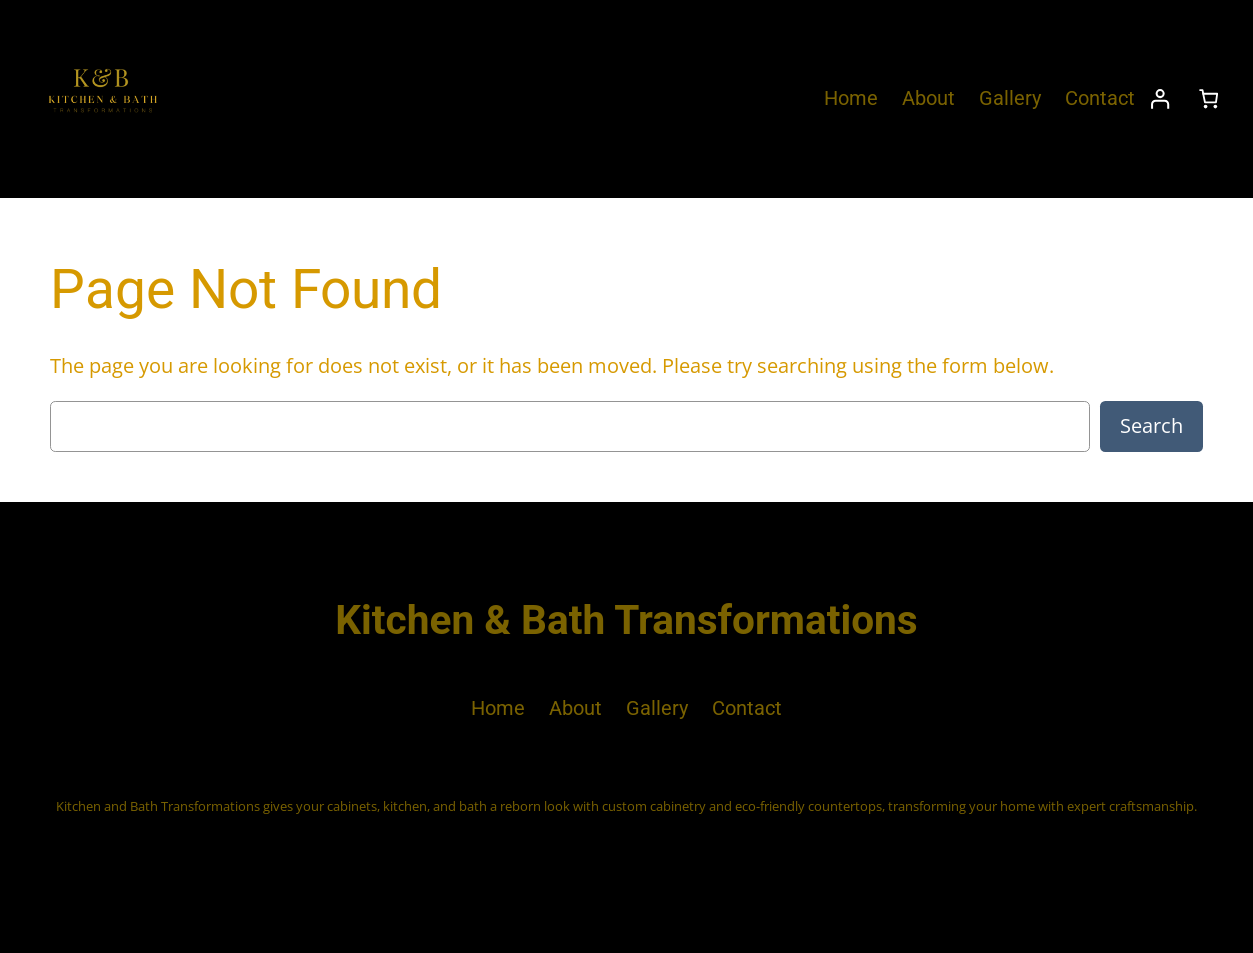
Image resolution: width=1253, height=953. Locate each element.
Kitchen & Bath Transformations (626, 620)
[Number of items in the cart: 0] (1208, 99)
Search (1151, 425)
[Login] (1159, 99)
